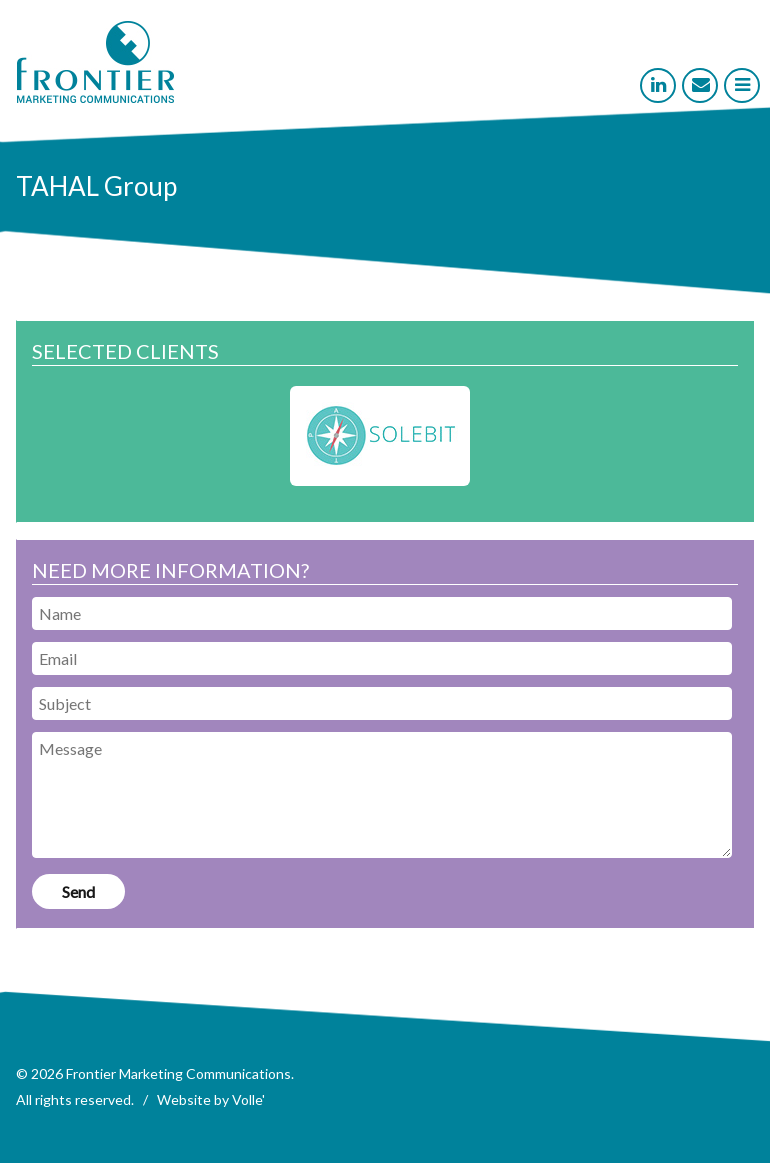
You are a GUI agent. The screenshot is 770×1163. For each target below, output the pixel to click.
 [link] (701, 85)
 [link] (742, 85)
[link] (95, 97)
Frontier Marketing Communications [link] (178, 1073)
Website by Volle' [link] (211, 1099)
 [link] (658, 85)
